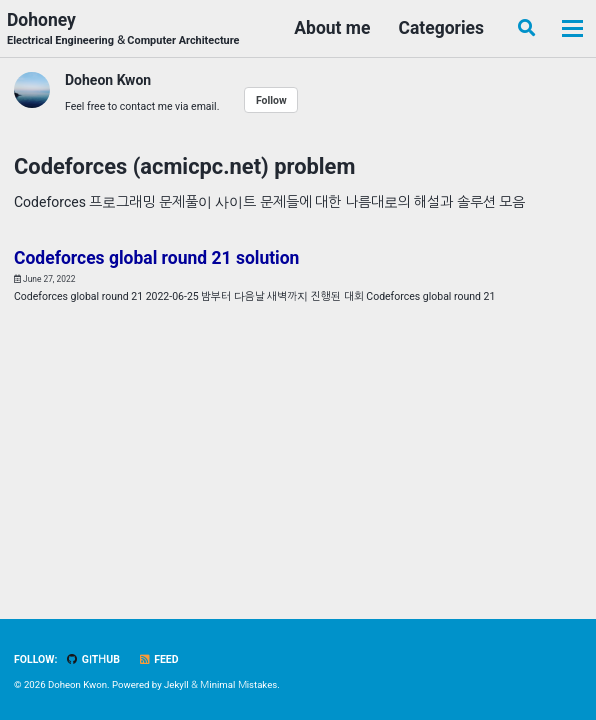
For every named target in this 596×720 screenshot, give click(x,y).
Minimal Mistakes (238, 684)
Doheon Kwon (108, 80)
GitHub (93, 659)
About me (332, 28)
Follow (271, 100)
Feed (158, 659)
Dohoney (123, 30)
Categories (441, 28)
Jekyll (176, 684)
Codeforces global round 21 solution (156, 258)
